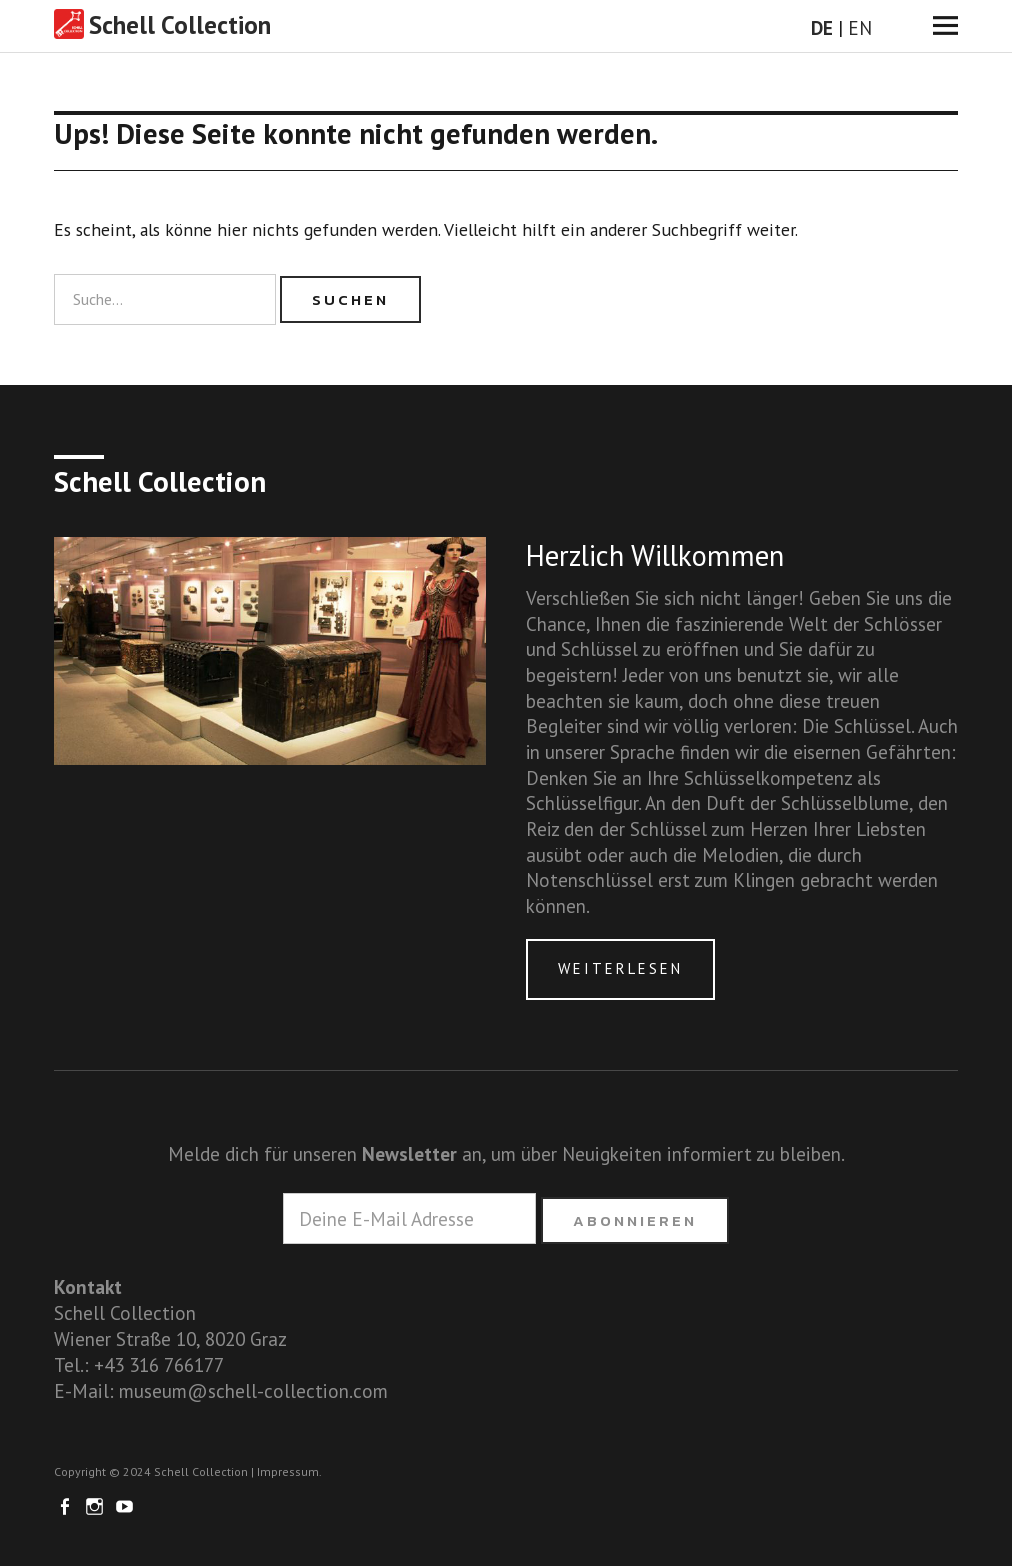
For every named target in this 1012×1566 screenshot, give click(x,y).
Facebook (67, 1505)
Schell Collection (180, 25)
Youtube (127, 1505)
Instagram (97, 1505)
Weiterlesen (620, 968)
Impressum (288, 1471)
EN (860, 27)
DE (822, 27)
